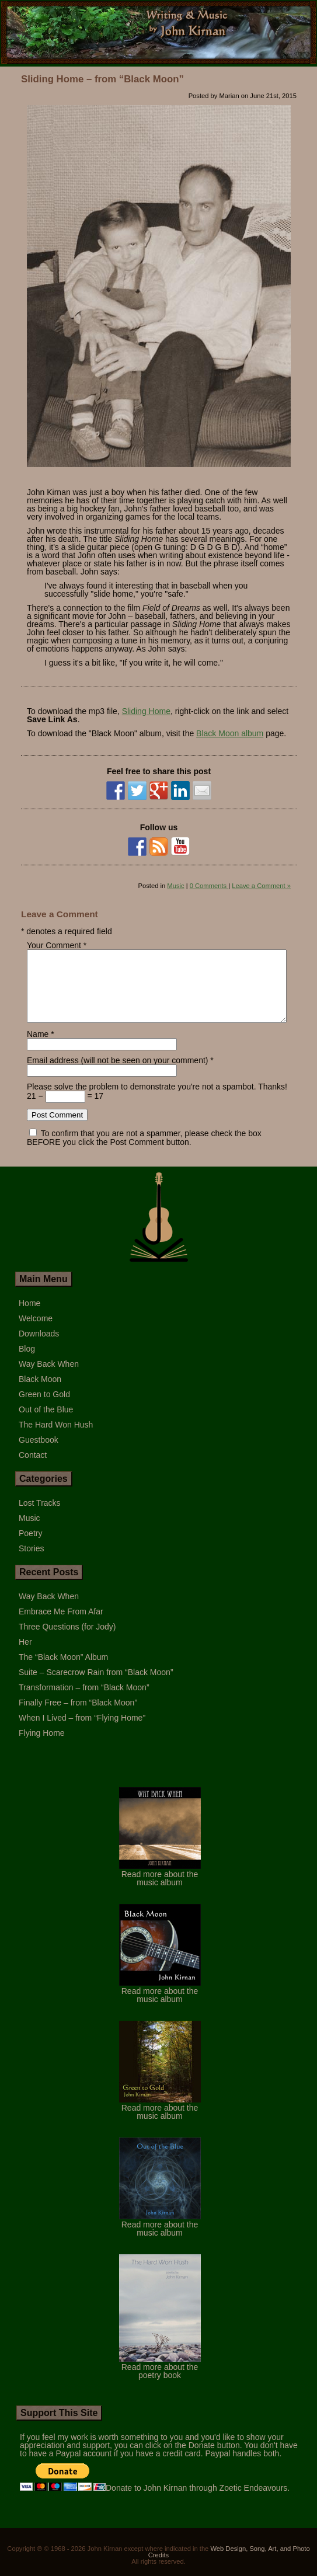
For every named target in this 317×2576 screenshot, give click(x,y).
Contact (33, 1469)
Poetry (30, 1547)
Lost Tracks (40, 1517)
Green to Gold (44, 1408)
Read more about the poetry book (160, 2381)
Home (29, 1317)
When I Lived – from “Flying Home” (82, 1731)
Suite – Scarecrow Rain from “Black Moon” (96, 1686)
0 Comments (209, 885)
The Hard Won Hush (56, 1438)
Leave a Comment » (261, 885)
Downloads (39, 1347)
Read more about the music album (160, 1888)
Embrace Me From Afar (61, 1625)
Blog (27, 1362)
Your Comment (54, 945)
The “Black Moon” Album (63, 1671)
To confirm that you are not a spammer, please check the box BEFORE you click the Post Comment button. (144, 1152)
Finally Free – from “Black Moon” (78, 1716)
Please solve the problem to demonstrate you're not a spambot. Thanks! (157, 1100)
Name (37, 1048)
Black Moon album (229, 733)
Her (25, 1656)
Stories (31, 1562)
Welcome (36, 1332)
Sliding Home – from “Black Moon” (102, 79)
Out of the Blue (46, 1423)
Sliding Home (146, 711)
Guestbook (38, 1453)
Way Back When (49, 1378)
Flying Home (42, 1747)
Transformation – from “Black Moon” (84, 1701)
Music (175, 885)
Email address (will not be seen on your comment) (117, 1074)
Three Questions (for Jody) (67, 1640)
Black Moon (40, 1393)
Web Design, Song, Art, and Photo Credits (229, 2565)
